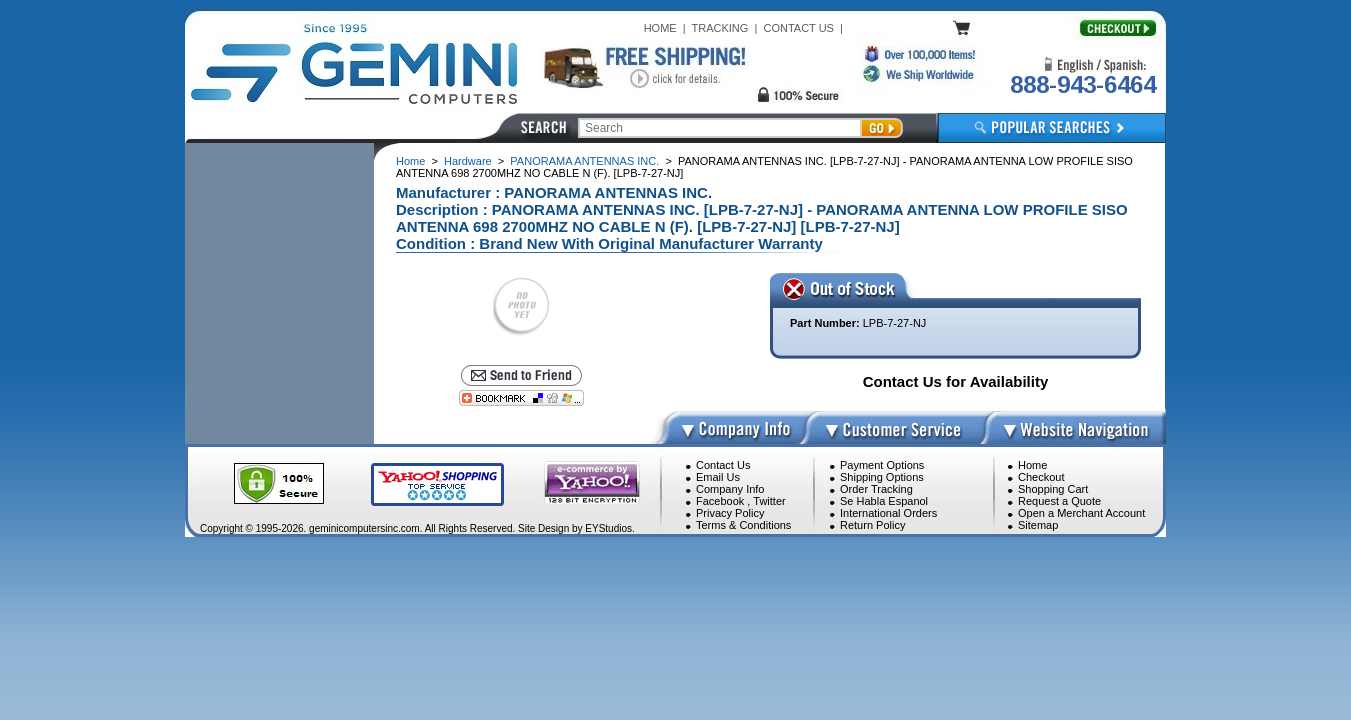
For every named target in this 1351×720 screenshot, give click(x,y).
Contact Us (723, 465)
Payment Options (882, 465)
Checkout (1041, 477)
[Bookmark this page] (521, 398)
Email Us (718, 477)
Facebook (720, 501)
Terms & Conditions (743, 525)
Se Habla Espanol (884, 501)
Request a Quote (1059, 501)
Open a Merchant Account (1081, 513)
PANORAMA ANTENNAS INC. (584, 161)
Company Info (730, 489)
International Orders (888, 513)
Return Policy (872, 525)
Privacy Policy (730, 513)
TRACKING (720, 28)
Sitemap (1038, 525)
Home (410, 161)
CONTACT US (798, 28)
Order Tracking (876, 489)
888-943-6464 (1083, 84)
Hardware (468, 161)
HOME (660, 28)
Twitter (769, 501)
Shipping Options (882, 477)
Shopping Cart (1053, 489)
